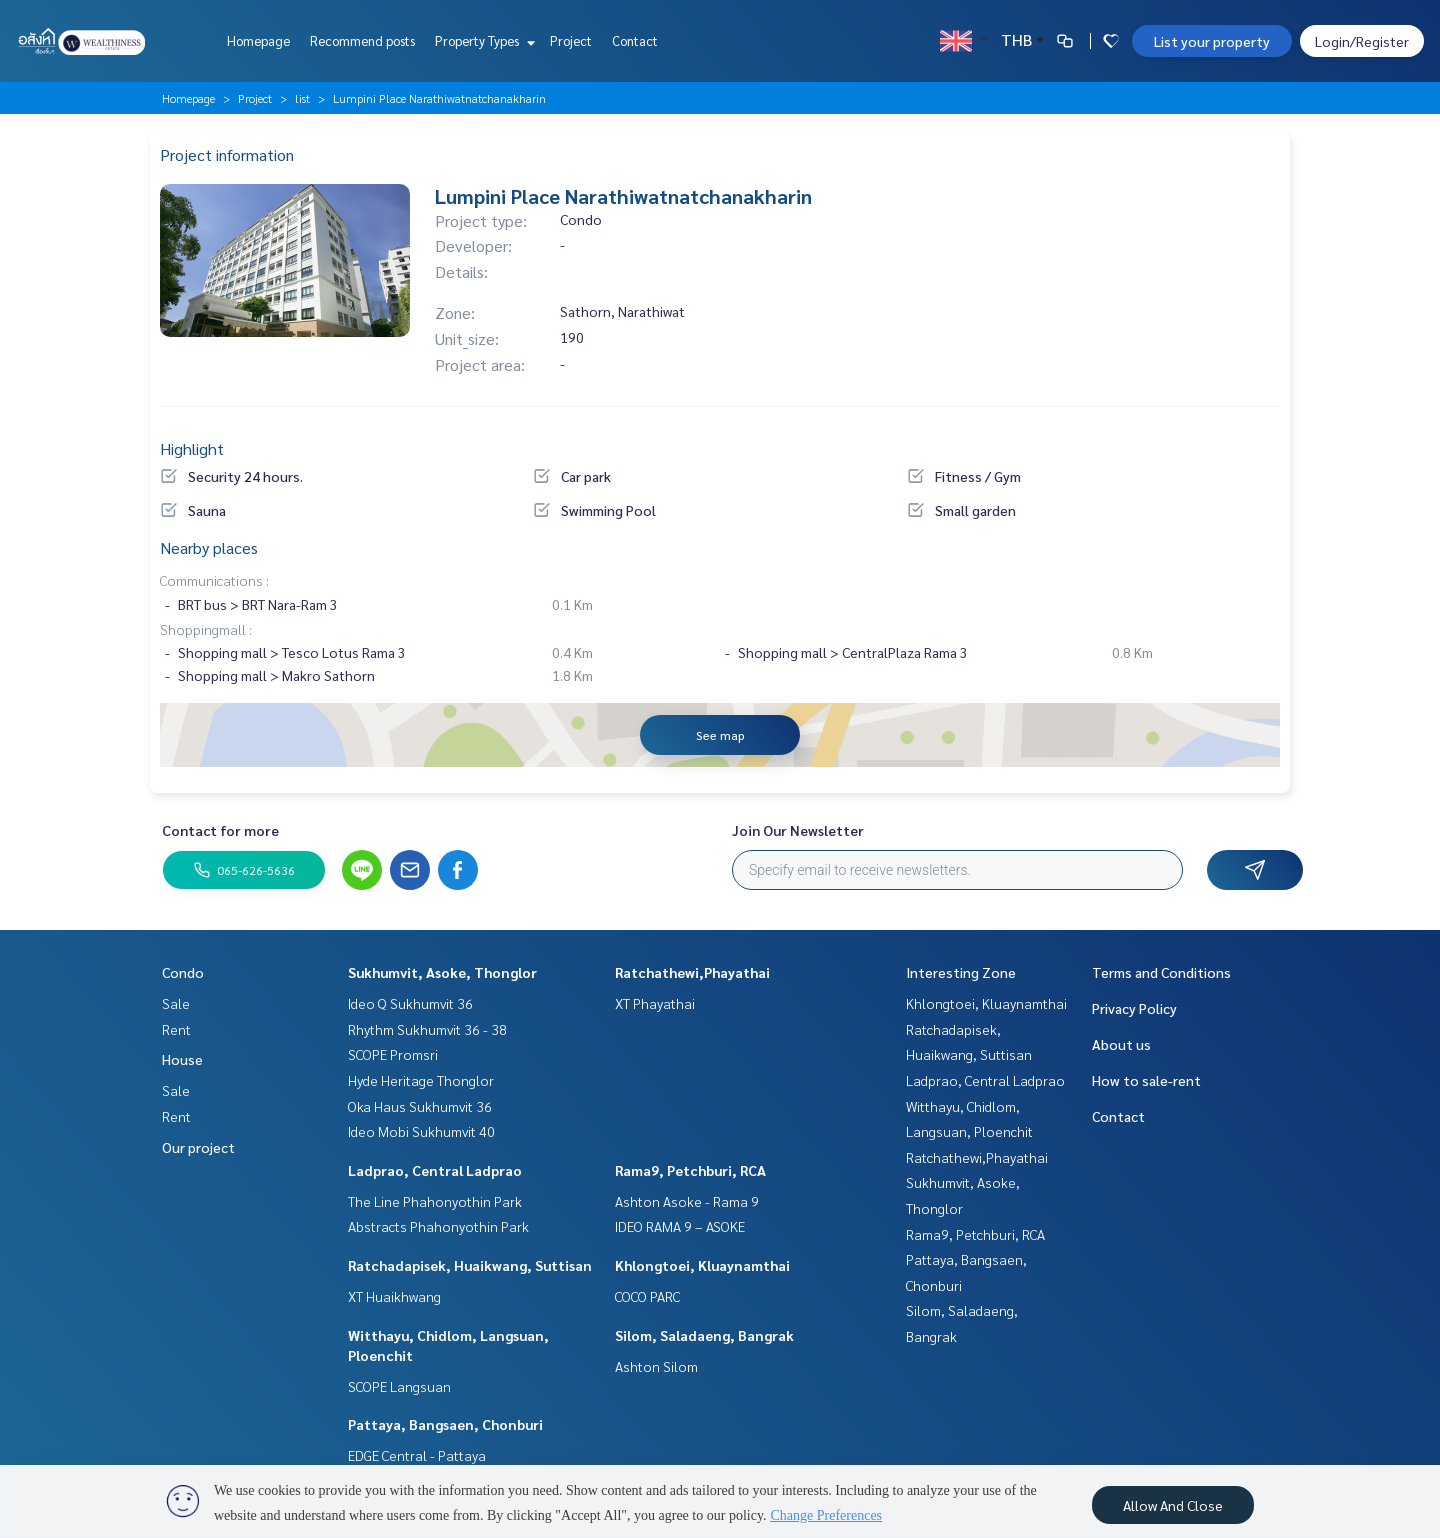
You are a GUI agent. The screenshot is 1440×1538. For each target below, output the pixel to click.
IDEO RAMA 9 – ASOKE (680, 1226)
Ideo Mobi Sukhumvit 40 (421, 1131)
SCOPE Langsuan (399, 1386)
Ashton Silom (656, 1366)
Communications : (214, 580)
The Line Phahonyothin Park (435, 1201)
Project (571, 40)
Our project (198, 1147)
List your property (1212, 41)
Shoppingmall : (206, 629)
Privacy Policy (1134, 1008)
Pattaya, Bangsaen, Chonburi (445, 1424)
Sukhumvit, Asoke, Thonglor (442, 972)
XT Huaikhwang (394, 1296)
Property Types (482, 40)
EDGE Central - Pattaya (417, 1455)
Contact (635, 40)
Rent (176, 1029)
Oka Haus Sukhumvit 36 (420, 1106)
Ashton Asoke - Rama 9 (687, 1201)
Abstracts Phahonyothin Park (438, 1226)
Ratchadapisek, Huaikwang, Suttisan (470, 1265)
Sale (176, 1003)
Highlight (192, 448)
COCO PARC (647, 1296)
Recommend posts (362, 40)
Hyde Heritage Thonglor (421, 1080)
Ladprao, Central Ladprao (435, 1170)
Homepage (258, 40)
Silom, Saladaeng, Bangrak (704, 1335)
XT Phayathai (655, 1003)
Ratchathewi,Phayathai (692, 972)
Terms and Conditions (1161, 972)
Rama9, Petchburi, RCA (690, 1170)
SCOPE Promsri (393, 1054)
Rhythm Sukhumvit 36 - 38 (427, 1029)
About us (1121, 1044)
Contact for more (220, 830)
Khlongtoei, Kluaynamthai (702, 1265)
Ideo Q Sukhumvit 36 (410, 1003)
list (302, 98)
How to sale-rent (1146, 1080)
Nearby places (209, 547)
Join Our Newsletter (798, 830)
